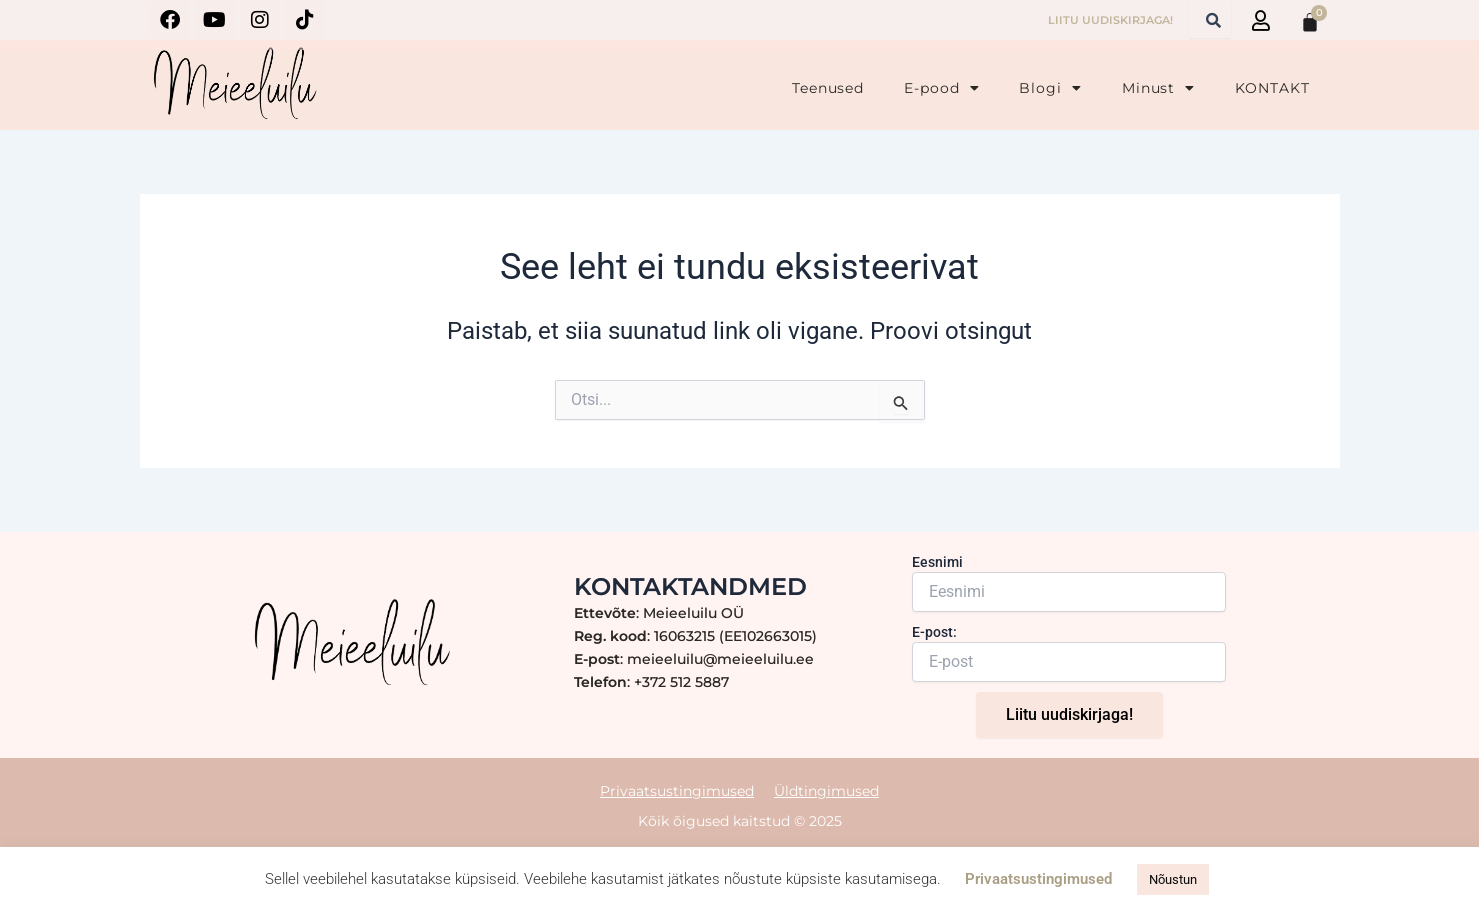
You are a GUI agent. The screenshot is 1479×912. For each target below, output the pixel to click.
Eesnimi (937, 562)
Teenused (828, 88)
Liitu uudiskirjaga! (1069, 714)
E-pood (941, 88)
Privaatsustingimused (677, 790)
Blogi (1050, 88)
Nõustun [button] (1173, 879)
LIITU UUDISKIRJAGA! (1110, 20)
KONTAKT (1272, 88)
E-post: (934, 632)
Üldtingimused (826, 790)
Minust (1158, 88)
